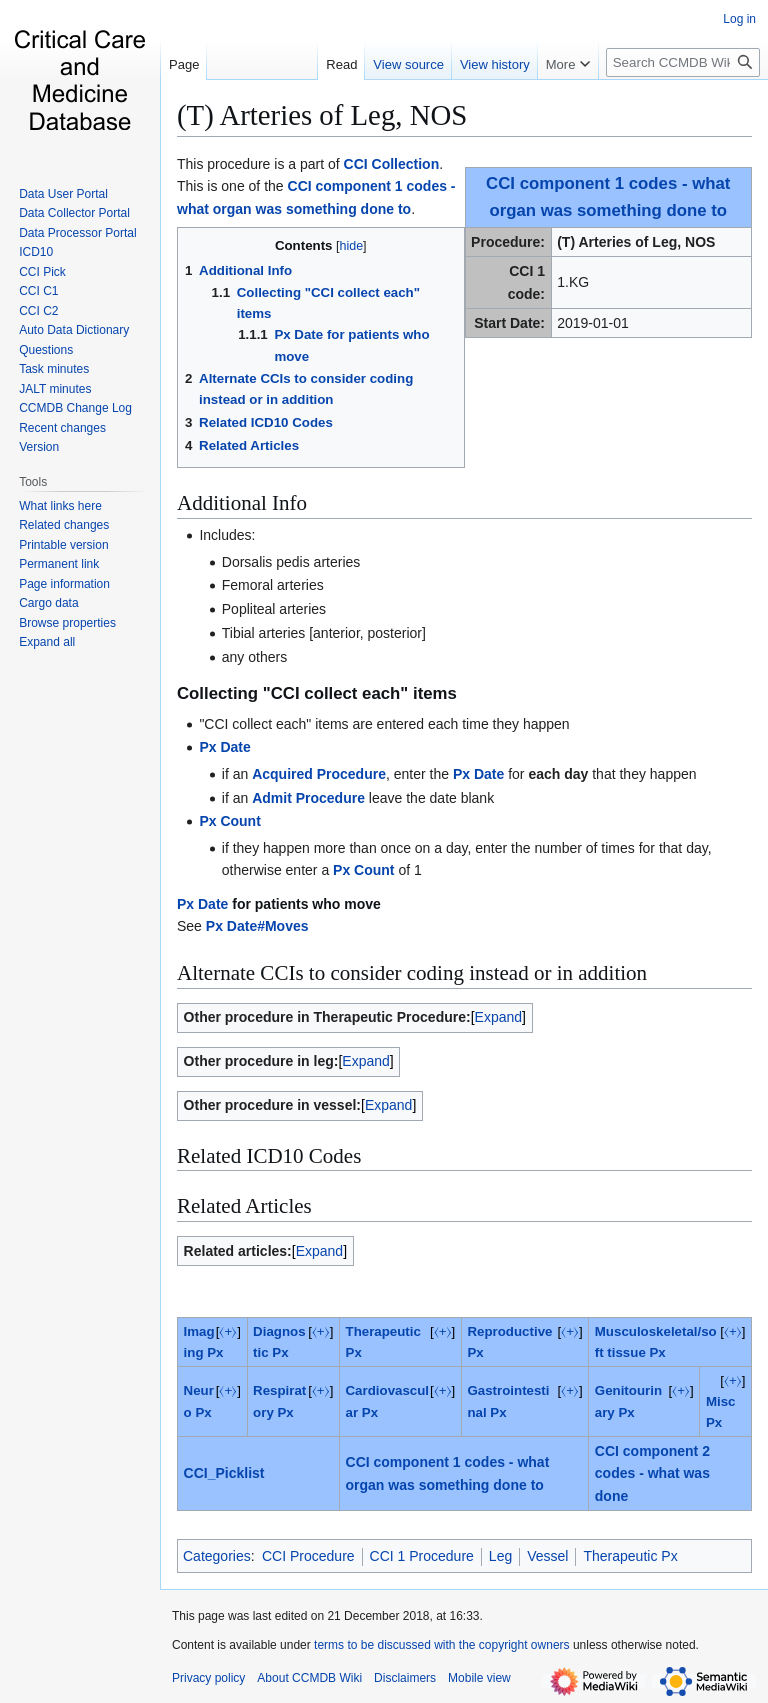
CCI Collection (392, 164)
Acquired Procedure (319, 774)
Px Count (229, 821)
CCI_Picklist (224, 1473)
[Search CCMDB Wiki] (683, 62)
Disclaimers (405, 1678)
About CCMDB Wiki (309, 1678)
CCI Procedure (308, 1556)
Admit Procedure (308, 798)
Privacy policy (208, 1678)
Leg (500, 1556)
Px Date (224, 747)
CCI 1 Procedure (422, 1556)
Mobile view (479, 1678)
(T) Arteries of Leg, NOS (322, 115)
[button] (47, 642)
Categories (217, 1556)
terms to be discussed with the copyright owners (441, 1645)
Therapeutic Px (630, 1556)
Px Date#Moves (257, 926)
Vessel (547, 1556)
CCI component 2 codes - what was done (652, 1473)
